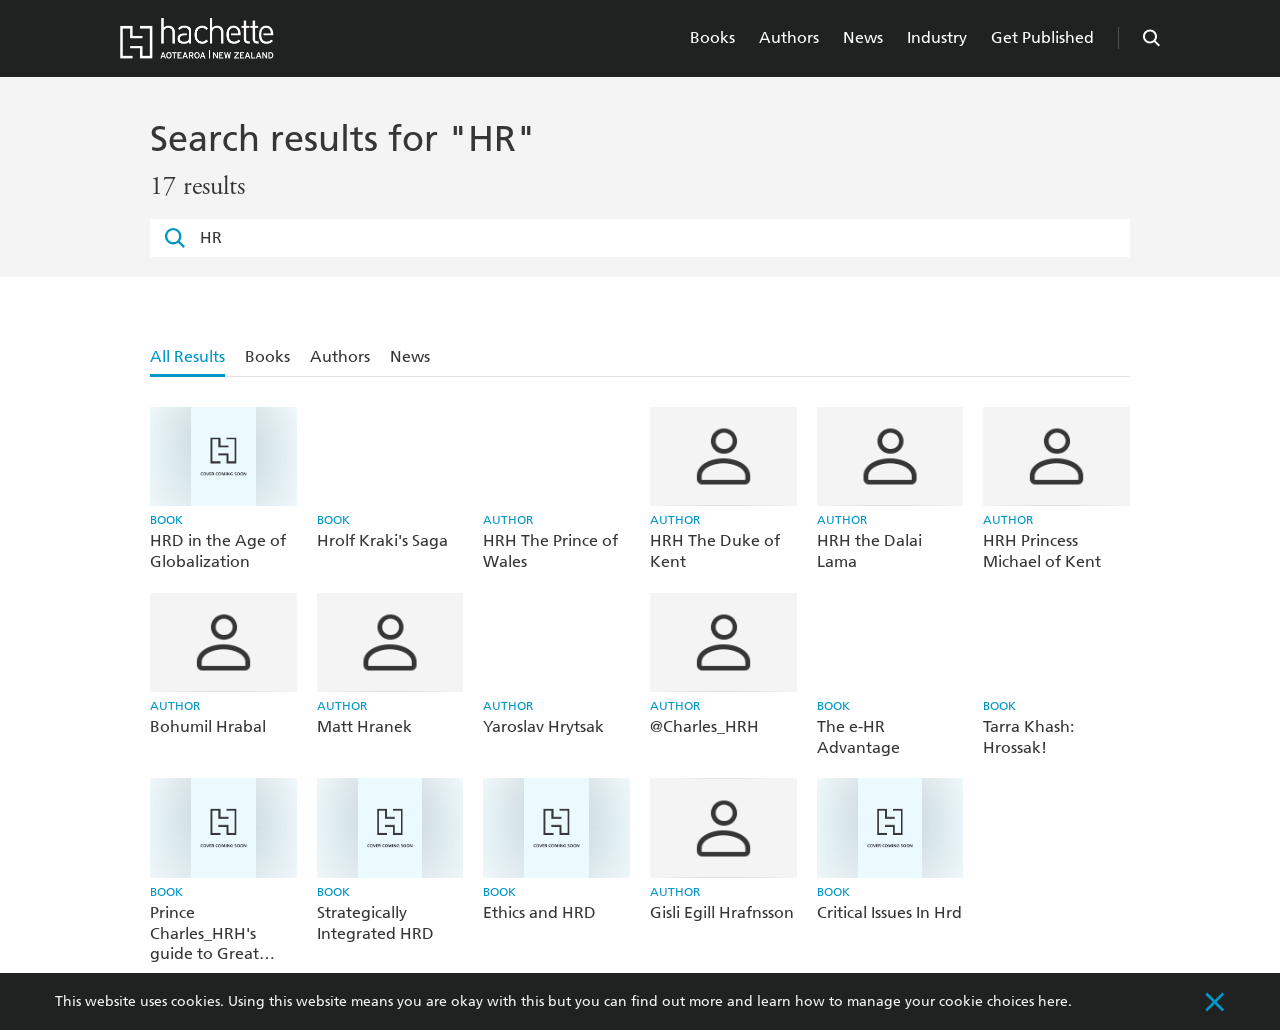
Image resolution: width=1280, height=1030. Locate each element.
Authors (789, 37)
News (863, 37)
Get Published (1042, 37)
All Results (187, 356)
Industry (937, 37)
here (1053, 1001)
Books (712, 37)
